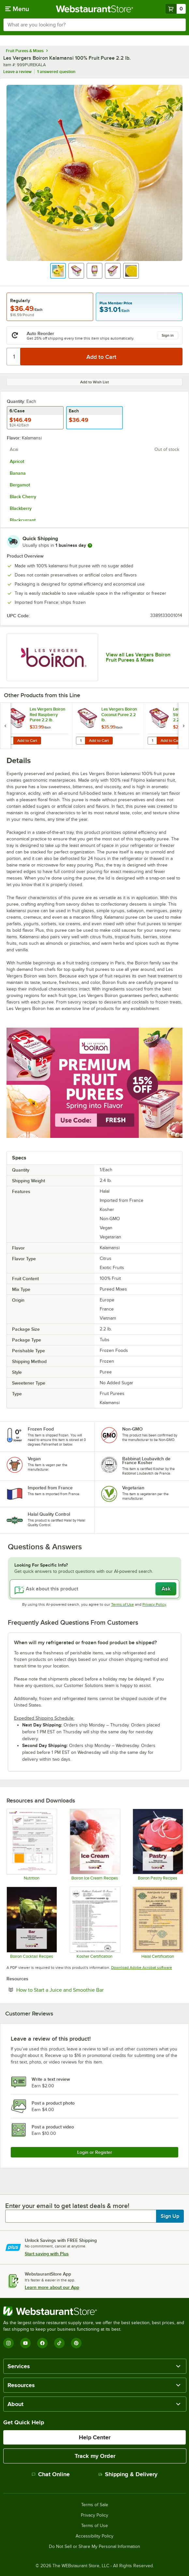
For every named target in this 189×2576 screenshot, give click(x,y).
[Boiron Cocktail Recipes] (31, 1922)
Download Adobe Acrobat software (141, 1967)
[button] (58, 271)
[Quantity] (14, 356)
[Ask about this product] (94, 1589)
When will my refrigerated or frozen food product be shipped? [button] (85, 1643)
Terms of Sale (94, 2505)
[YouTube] (25, 2343)
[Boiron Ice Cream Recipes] (95, 1844)
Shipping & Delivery (127, 2474)
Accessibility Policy (94, 2536)
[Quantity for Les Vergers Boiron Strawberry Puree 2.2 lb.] (152, 740)
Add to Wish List (94, 382)
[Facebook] (42, 2343)
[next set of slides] (183, 726)
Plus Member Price (115, 303)
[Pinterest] (76, 2343)
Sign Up (170, 2216)
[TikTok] (59, 2343)
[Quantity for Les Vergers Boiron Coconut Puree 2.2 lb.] (80, 740)
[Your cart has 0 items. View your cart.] (176, 9)
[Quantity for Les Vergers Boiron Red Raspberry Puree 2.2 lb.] (8, 740)
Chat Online (51, 2474)
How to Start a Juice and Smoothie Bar (79, 1990)
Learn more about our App (52, 2287)
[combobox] (94, 24)
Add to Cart (27, 740)
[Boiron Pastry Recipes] (157, 1844)
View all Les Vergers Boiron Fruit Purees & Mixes (138, 657)
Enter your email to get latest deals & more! (67, 2205)
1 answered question (56, 71)
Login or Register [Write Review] (94, 2152)
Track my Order (95, 2456)
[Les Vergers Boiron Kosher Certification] (95, 1922)
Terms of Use (122, 1604)
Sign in (168, 335)
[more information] (90, 545)
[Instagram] (8, 2343)
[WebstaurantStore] (94, 2311)
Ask (166, 1589)
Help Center (94, 2437)
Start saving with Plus (47, 2253)
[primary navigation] (17, 9)
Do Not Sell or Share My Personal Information (94, 2546)
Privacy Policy (154, 1604)
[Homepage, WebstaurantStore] (94, 8)
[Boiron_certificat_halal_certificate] (157, 1922)
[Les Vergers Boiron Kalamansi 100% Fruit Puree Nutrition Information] (31, 1844)
